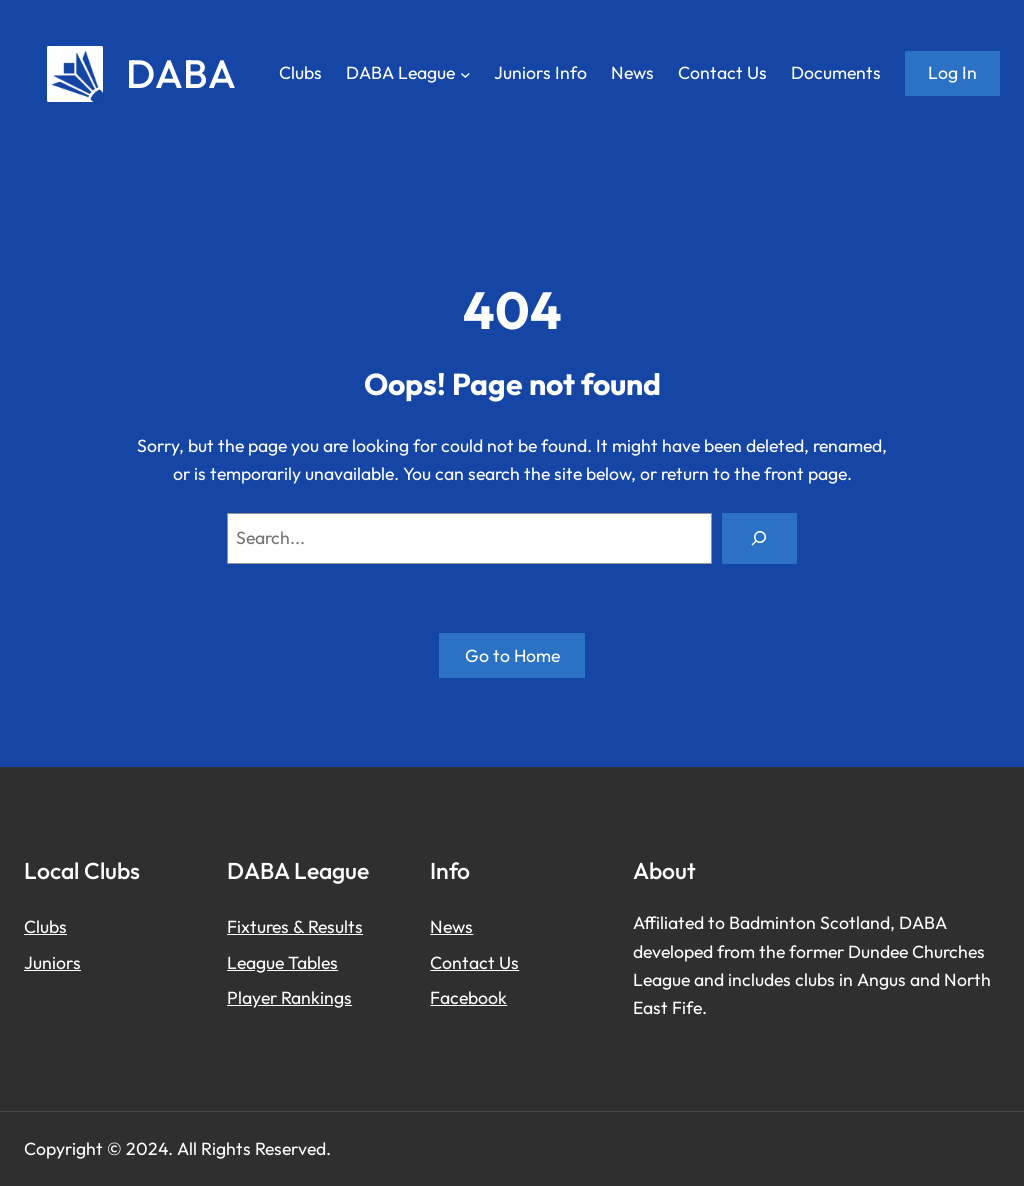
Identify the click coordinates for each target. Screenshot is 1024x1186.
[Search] (759, 539)
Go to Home (512, 655)
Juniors (52, 962)
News (451, 926)
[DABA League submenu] (465, 73)
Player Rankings (289, 997)
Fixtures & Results (295, 926)
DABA (181, 73)
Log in (952, 72)
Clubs (45, 926)
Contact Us (474, 962)
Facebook (468, 997)
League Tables (282, 962)
